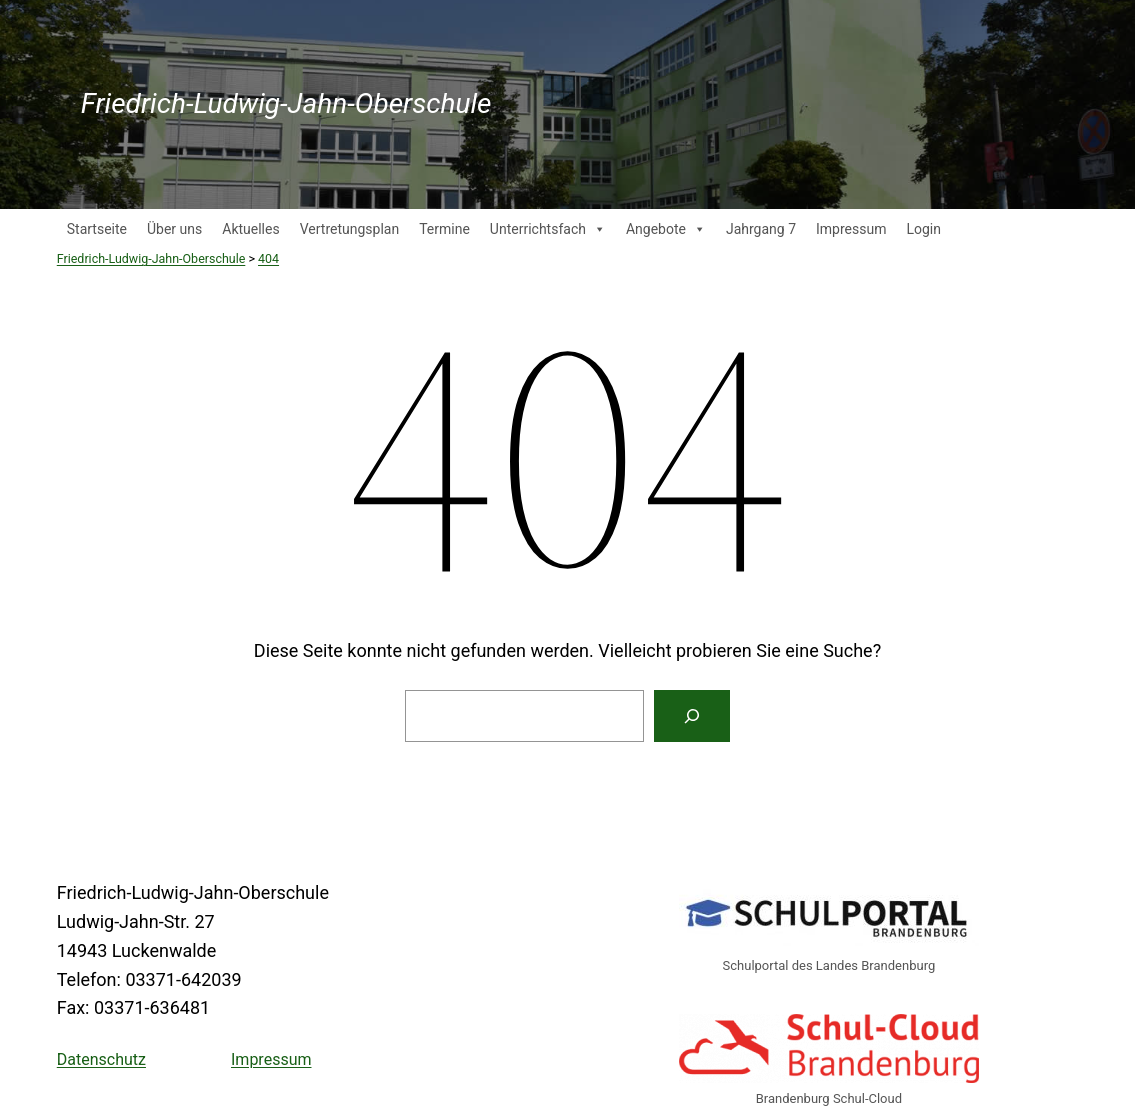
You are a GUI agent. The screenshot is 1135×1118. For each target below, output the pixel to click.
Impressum (851, 229)
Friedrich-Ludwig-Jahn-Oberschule (286, 103)
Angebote (666, 229)
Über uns (174, 229)
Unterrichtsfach (548, 229)
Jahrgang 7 (761, 229)
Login (923, 229)
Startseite (97, 229)
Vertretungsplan (349, 229)
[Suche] (692, 716)
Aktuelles (250, 229)
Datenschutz (101, 1059)
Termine (444, 229)
